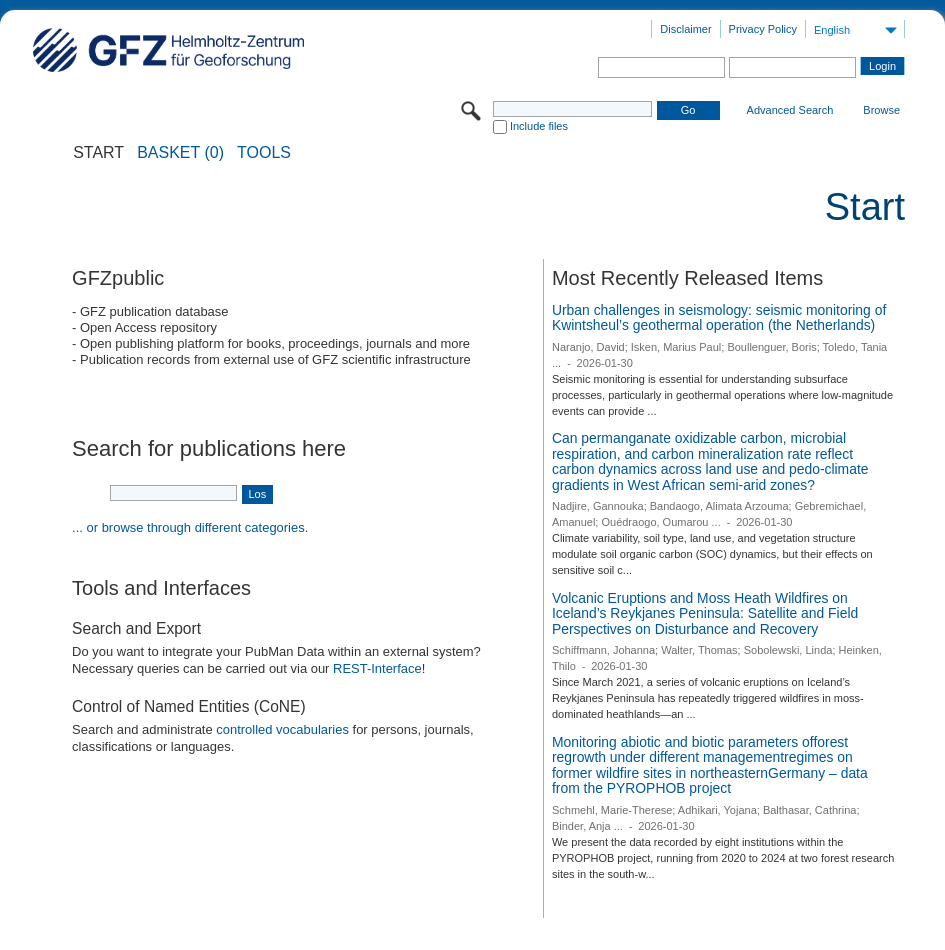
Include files (539, 126)
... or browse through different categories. (190, 527)
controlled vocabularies (282, 729)
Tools (264, 153)
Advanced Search (790, 110)
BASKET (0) (180, 153)
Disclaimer (685, 29)
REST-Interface (377, 668)
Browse (881, 110)
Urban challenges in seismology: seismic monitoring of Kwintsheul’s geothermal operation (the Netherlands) (719, 318)
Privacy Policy (763, 29)
